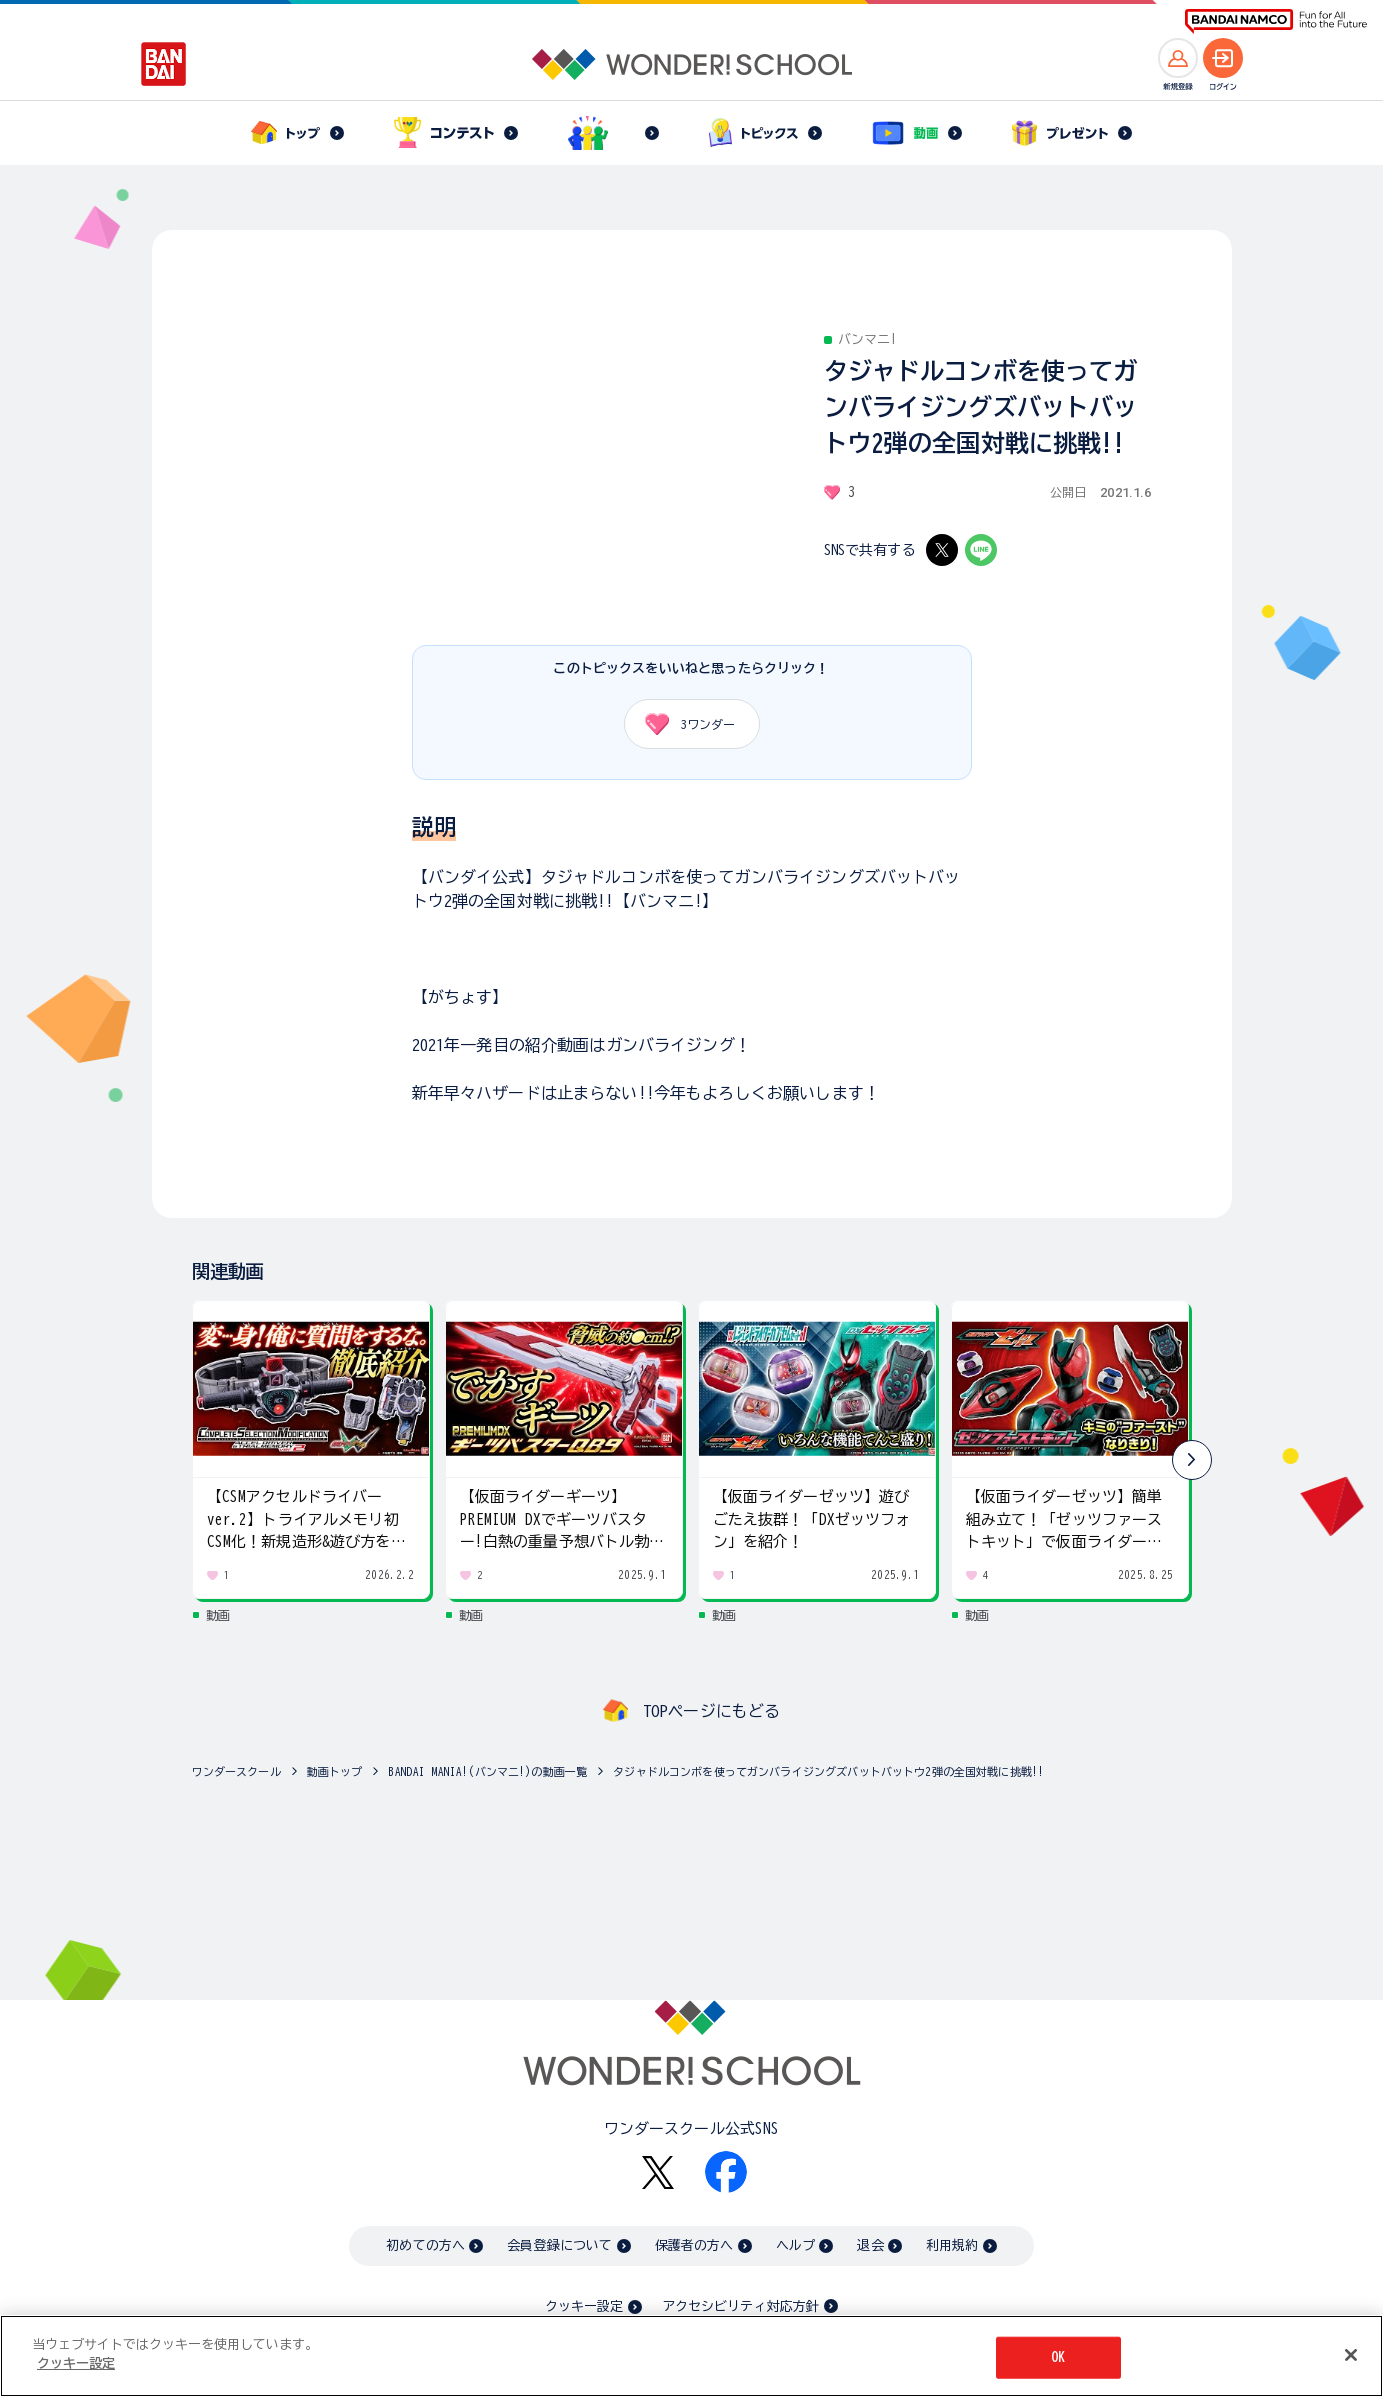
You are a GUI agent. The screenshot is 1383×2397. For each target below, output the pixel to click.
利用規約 (952, 2245)
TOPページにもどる (712, 1711)
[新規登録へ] (1178, 58)
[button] (1192, 1460)
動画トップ (335, 1771)
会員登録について (559, 2245)
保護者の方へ (694, 2245)
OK (1058, 2357)
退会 (870, 2245)
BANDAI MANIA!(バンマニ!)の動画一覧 (487, 1771)
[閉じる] (1351, 2355)
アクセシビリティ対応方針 (741, 2306)
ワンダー (683, 724)
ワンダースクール (236, 1771)
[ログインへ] (1223, 58)
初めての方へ (425, 2245)
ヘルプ (795, 2245)
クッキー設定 (584, 2306)
